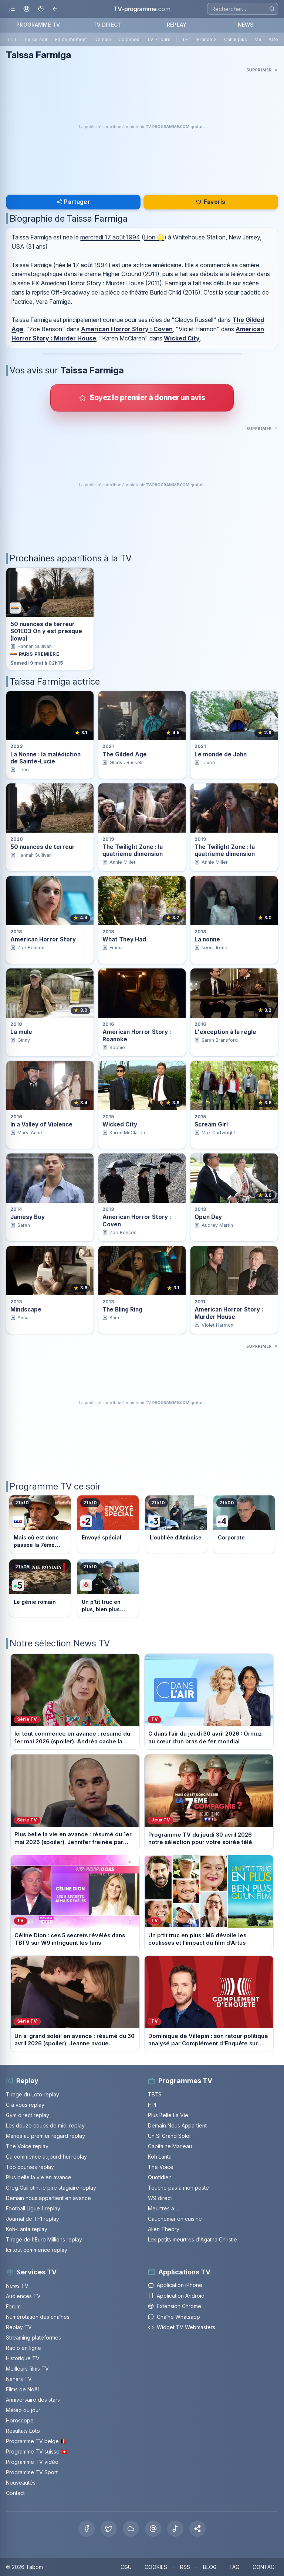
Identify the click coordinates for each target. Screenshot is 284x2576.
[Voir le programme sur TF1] (40, 1524)
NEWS (246, 24)
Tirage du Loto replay (32, 2094)
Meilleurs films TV (27, 2368)
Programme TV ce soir (55, 1486)
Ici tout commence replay (36, 2250)
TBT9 (155, 2094)
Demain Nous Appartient (177, 2125)
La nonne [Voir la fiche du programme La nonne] (207, 939)
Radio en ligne (23, 2348)
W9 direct (160, 2198)
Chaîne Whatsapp (174, 2317)
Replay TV (19, 2327)
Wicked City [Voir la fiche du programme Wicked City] (119, 1124)
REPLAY (176, 24)
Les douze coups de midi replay (45, 2125)
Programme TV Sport (32, 2472)
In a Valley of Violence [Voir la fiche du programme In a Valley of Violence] (41, 1124)
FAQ (235, 2567)
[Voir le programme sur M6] (108, 1588)
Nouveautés (21, 2482)
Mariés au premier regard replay (45, 2136)
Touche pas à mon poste (178, 2187)
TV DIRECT (107, 24)
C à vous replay (25, 2105)
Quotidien (160, 2177)
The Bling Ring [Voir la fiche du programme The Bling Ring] (122, 1309)
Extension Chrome (174, 2306)
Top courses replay (30, 2167)
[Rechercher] (272, 9)
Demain (102, 39)
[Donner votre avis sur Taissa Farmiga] (142, 398)
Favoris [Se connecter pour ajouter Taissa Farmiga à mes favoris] (210, 201)
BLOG (210, 2567)
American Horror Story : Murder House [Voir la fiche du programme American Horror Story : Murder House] (229, 1313)
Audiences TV (23, 2296)
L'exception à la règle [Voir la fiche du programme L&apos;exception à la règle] (225, 1031)
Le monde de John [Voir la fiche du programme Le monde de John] (221, 754)
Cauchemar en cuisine (175, 2219)
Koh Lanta (160, 2156)
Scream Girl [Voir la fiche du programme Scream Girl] (211, 1124)
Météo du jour (23, 2410)
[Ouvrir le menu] (12, 9)
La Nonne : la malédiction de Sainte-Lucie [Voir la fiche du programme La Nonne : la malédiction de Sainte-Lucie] (45, 758)
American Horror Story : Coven (127, 329)
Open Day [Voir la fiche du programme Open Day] (208, 1216)
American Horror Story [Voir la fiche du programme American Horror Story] (43, 939)
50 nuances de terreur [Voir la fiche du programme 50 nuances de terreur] (42, 846)
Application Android (176, 2296)
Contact (15, 2493)
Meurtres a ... (163, 2208)
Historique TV (23, 2358)
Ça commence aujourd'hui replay (46, 2156)
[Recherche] (242, 9)
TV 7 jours (158, 39)
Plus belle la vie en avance (38, 2177)
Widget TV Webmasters (181, 2327)
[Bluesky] (131, 2528)
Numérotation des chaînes (38, 2317)
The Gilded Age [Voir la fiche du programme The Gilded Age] (124, 754)
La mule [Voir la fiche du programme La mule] (21, 1031)
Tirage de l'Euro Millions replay (44, 2239)
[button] (197, 2528)
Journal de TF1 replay (32, 2219)
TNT (12, 39)
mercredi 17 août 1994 (110, 237)
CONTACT (265, 2567)
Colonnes (128, 39)
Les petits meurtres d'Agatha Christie (192, 2239)
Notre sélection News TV (60, 1643)
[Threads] (153, 2528)
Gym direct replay (27, 2115)
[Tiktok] (175, 2528)
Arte (273, 39)
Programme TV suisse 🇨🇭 (36, 2451)
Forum (13, 2306)
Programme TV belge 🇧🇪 (36, 2441)
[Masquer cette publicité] (262, 70)
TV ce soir (36, 39)
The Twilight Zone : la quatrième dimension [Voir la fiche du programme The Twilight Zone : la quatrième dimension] (132, 850)
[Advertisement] (142, 126)
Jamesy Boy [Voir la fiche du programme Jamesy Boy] (27, 1216)
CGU (126, 2567)
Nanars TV (19, 2379)
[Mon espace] (26, 9)
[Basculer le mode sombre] (41, 9)
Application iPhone (175, 2285)
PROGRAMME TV (38, 24)
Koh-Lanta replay (26, 2229)
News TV (17, 2286)
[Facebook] (86, 2528)
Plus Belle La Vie (168, 2115)
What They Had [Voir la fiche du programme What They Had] (124, 939)
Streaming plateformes (33, 2337)
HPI (152, 2105)
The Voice (160, 2167)
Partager (73, 201)
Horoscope (20, 2420)
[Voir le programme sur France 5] (40, 1588)
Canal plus (235, 39)
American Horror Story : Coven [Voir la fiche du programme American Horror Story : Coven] (136, 1220)
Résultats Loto (23, 2431)
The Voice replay (27, 2146)
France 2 (207, 39)
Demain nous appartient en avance (48, 2198)
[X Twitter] (109, 2528)
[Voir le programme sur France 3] (176, 1524)
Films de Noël (22, 2389)
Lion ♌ (154, 237)
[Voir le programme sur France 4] (244, 1524)
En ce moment (71, 39)
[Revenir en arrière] (55, 9)
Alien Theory (163, 2229)
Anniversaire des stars (33, 2400)
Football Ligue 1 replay (33, 2208)
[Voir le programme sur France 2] (108, 1524)
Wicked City (182, 338)
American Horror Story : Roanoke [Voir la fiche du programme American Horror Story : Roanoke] (136, 1035)
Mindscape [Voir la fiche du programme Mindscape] (25, 1309)
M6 (257, 39)
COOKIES (156, 2567)
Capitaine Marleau (170, 2146)
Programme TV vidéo (32, 2462)
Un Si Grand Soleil (170, 2136)
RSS (185, 2567)
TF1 (186, 39)
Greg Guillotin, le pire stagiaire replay (51, 2187)
